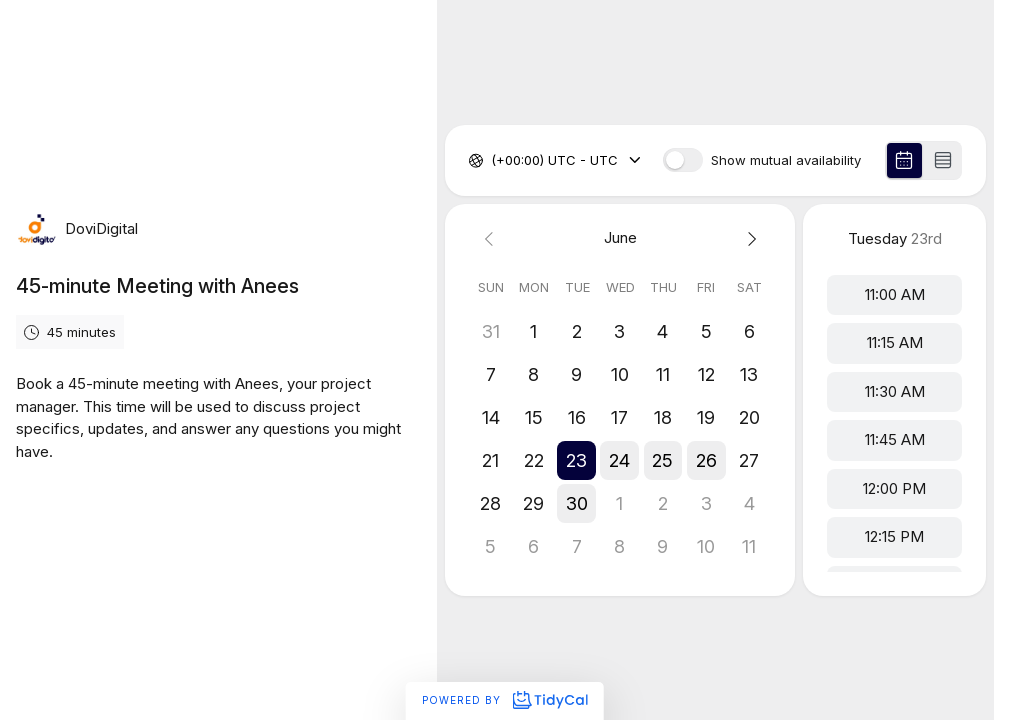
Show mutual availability (786, 160)
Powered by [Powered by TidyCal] (504, 700)
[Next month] (749, 238)
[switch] (683, 160)
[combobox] (493, 161)
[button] (577, 460)
